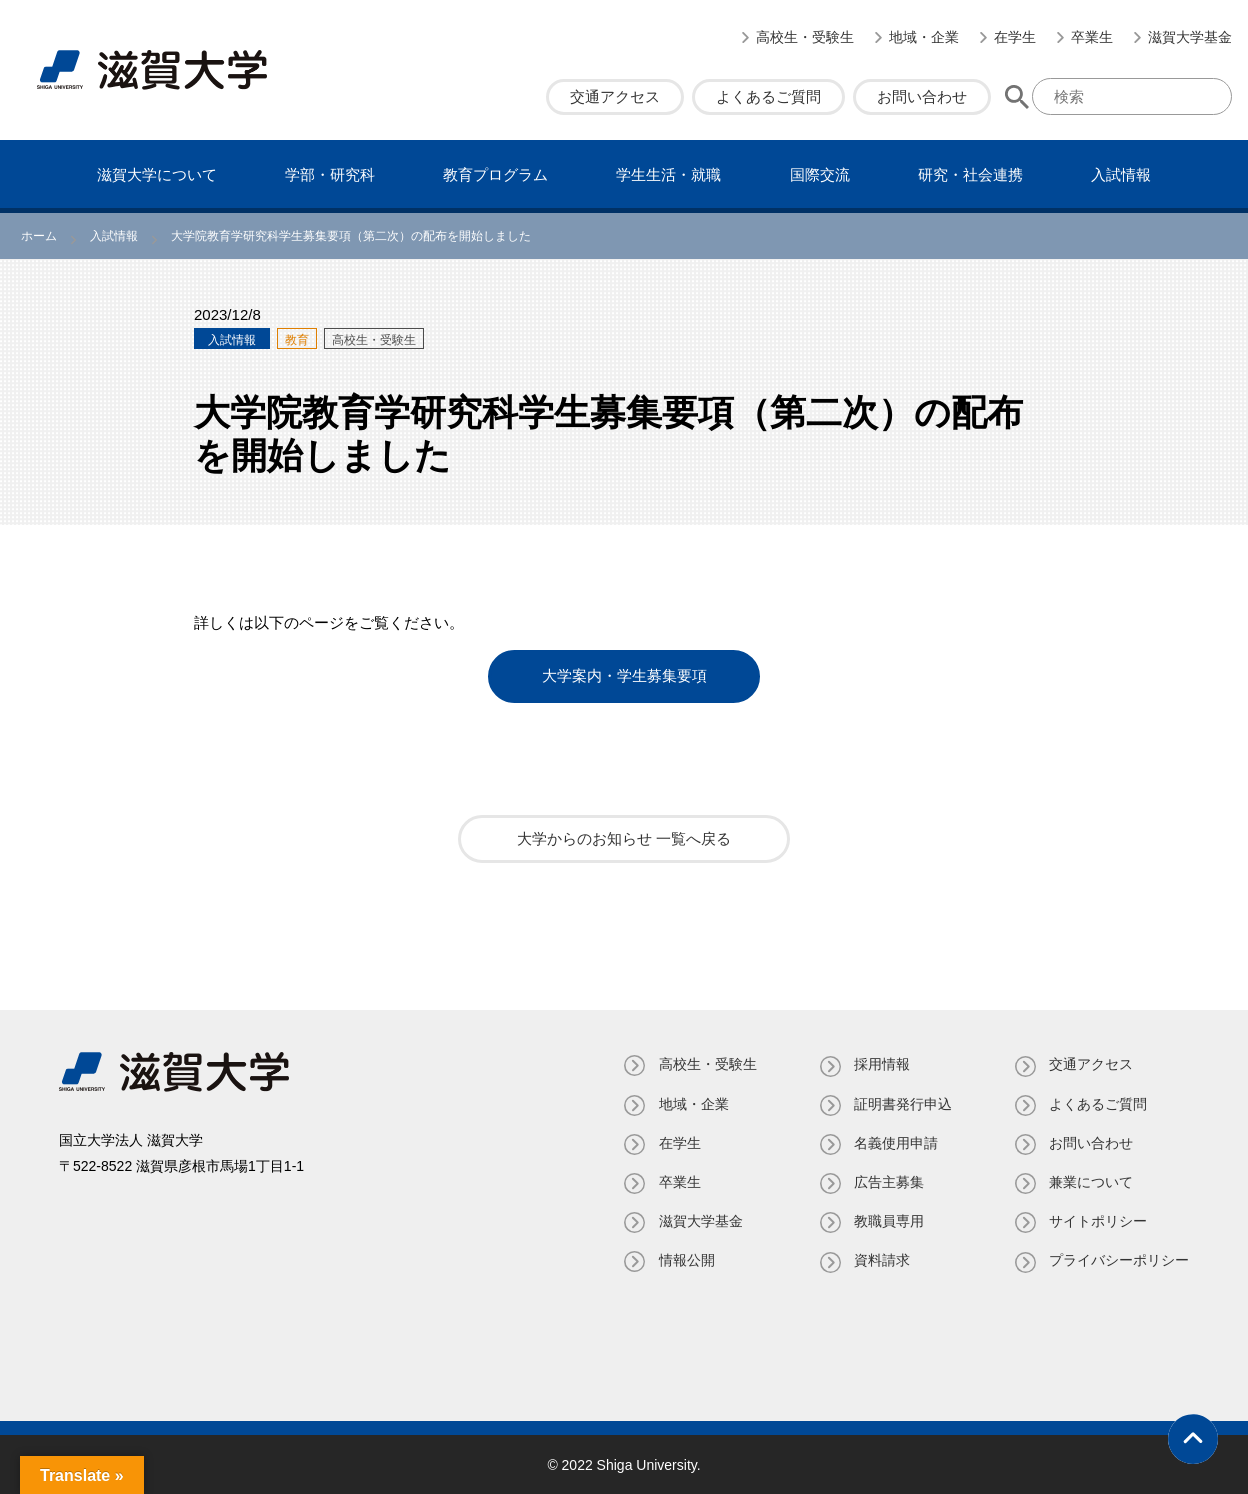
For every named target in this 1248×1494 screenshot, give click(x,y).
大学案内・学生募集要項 (624, 676)
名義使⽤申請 (895, 1142)
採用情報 (881, 1064)
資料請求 (881, 1260)
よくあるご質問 (768, 96)
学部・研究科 (330, 174)
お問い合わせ (922, 96)
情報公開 (685, 1260)
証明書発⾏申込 (902, 1103)
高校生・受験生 (805, 37)
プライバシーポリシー (1119, 1260)
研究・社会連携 (970, 174)
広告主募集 (888, 1181)
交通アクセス (615, 96)
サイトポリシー (1098, 1221)
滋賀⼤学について (157, 174)
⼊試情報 (1121, 174)
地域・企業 (924, 37)
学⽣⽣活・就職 (668, 174)
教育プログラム (495, 174)
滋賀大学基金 (1190, 37)
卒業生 (1092, 37)
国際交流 (820, 174)
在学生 (1015, 37)
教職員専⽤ (888, 1221)
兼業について (1091, 1181)
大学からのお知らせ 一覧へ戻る (624, 838)
